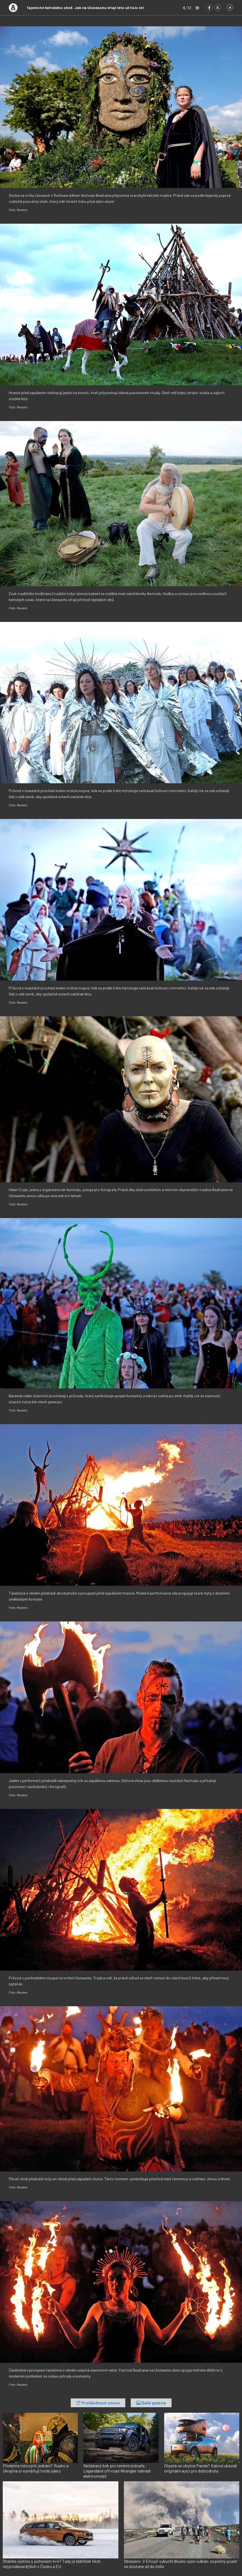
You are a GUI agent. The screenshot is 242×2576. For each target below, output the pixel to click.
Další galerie (151, 2402)
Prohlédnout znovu (98, 2402)
